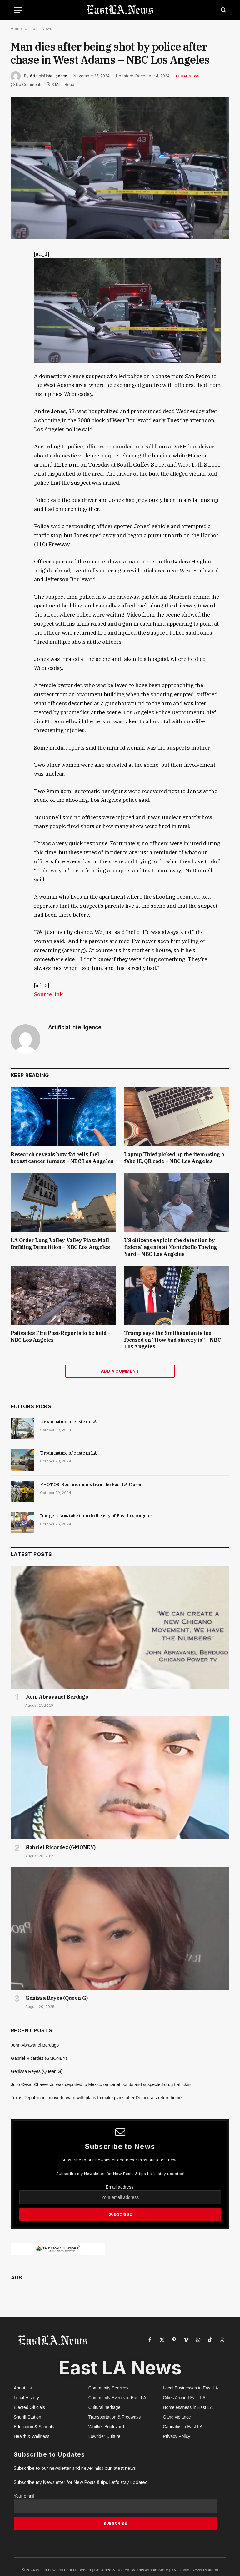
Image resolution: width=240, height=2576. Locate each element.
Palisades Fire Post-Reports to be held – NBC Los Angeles (61, 1336)
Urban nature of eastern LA (68, 1422)
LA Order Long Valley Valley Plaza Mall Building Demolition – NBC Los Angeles (60, 1243)
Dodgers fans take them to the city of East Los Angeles (96, 1516)
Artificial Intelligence (48, 75)
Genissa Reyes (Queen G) (56, 1998)
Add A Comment (120, 1371)
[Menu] (18, 10)
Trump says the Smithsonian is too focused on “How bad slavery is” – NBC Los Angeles (172, 1340)
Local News (187, 76)
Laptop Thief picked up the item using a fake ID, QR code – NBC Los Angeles (174, 1157)
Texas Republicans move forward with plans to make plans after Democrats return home (96, 2097)
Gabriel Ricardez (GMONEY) (60, 1847)
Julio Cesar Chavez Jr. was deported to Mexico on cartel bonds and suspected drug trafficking (102, 2084)
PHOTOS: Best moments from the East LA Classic (91, 1484)
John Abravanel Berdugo (56, 1697)
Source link (48, 994)
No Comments (26, 84)
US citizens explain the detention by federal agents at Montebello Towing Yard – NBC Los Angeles (170, 1247)
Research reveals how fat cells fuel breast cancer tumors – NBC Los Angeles (62, 1157)
